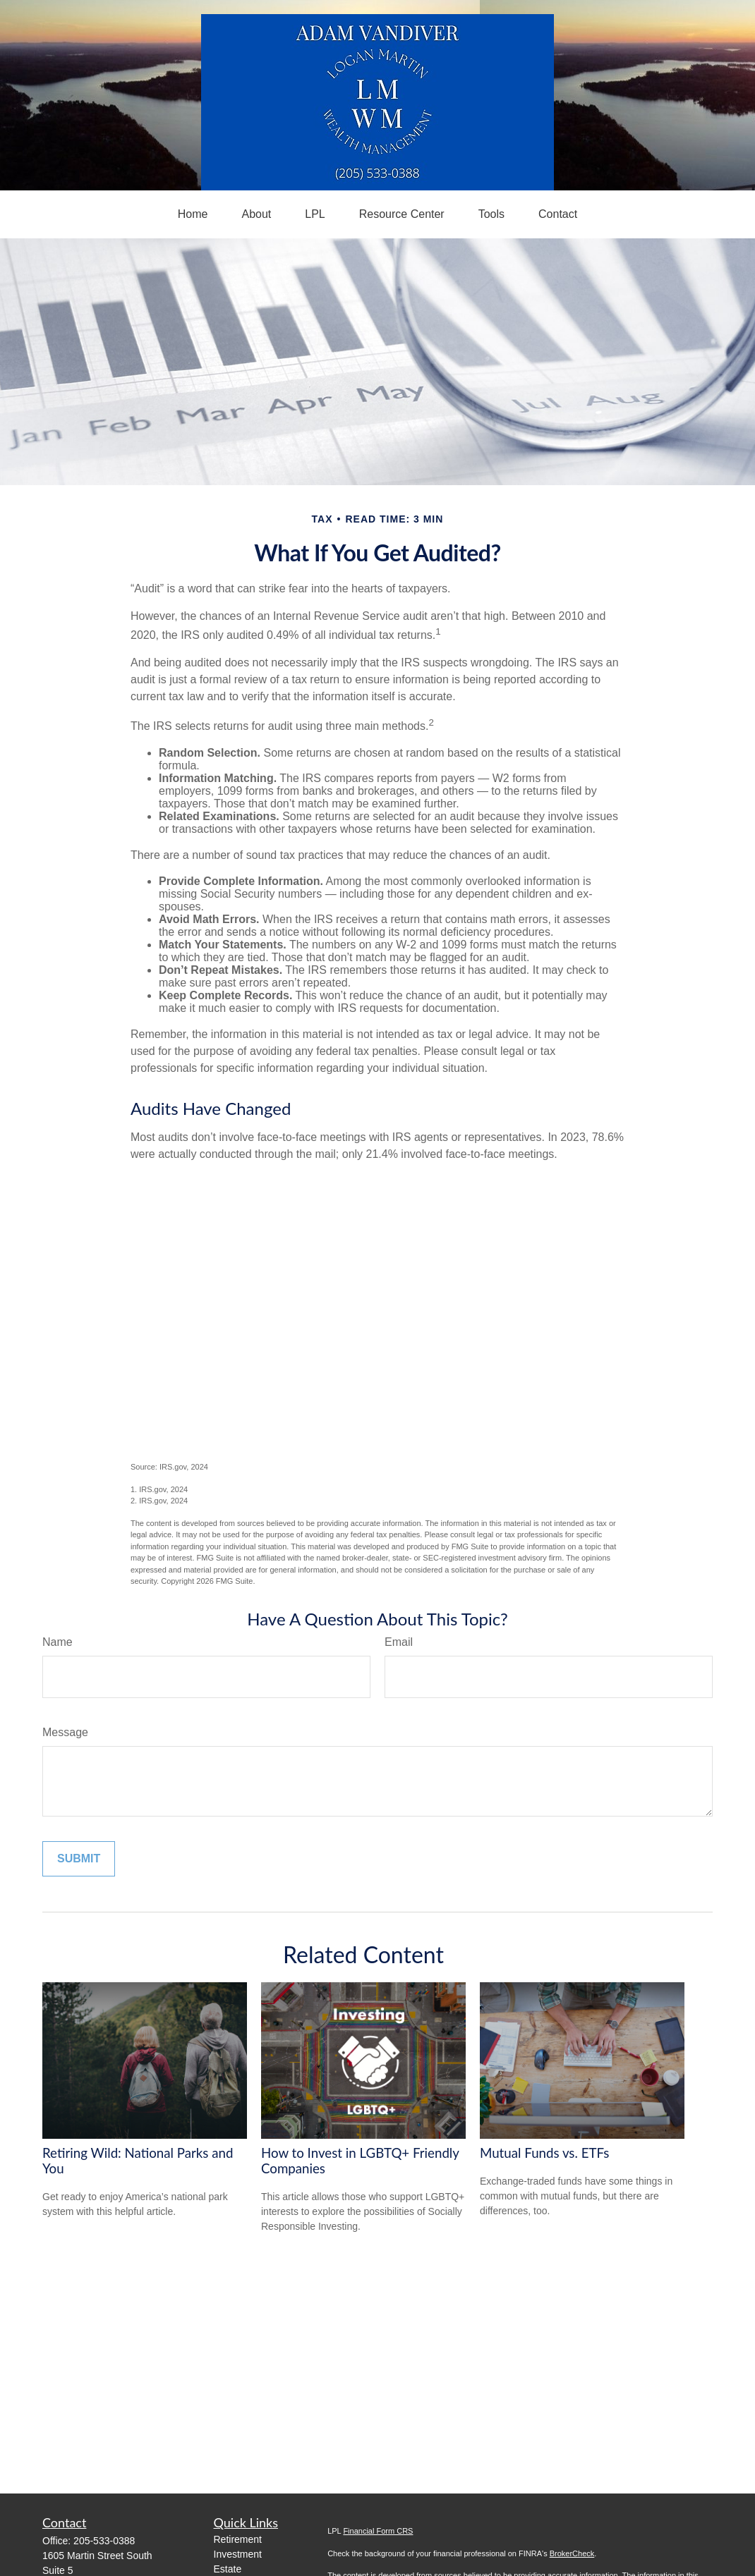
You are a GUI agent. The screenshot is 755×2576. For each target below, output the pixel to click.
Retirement (238, 2539)
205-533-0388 (104, 2540)
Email (399, 1642)
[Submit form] (78, 1858)
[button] (193, 214)
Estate (228, 2569)
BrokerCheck (572, 2553)
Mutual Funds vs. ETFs (544, 2153)
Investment (238, 2554)
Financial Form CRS (378, 2531)
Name (57, 1642)
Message (65, 1732)
